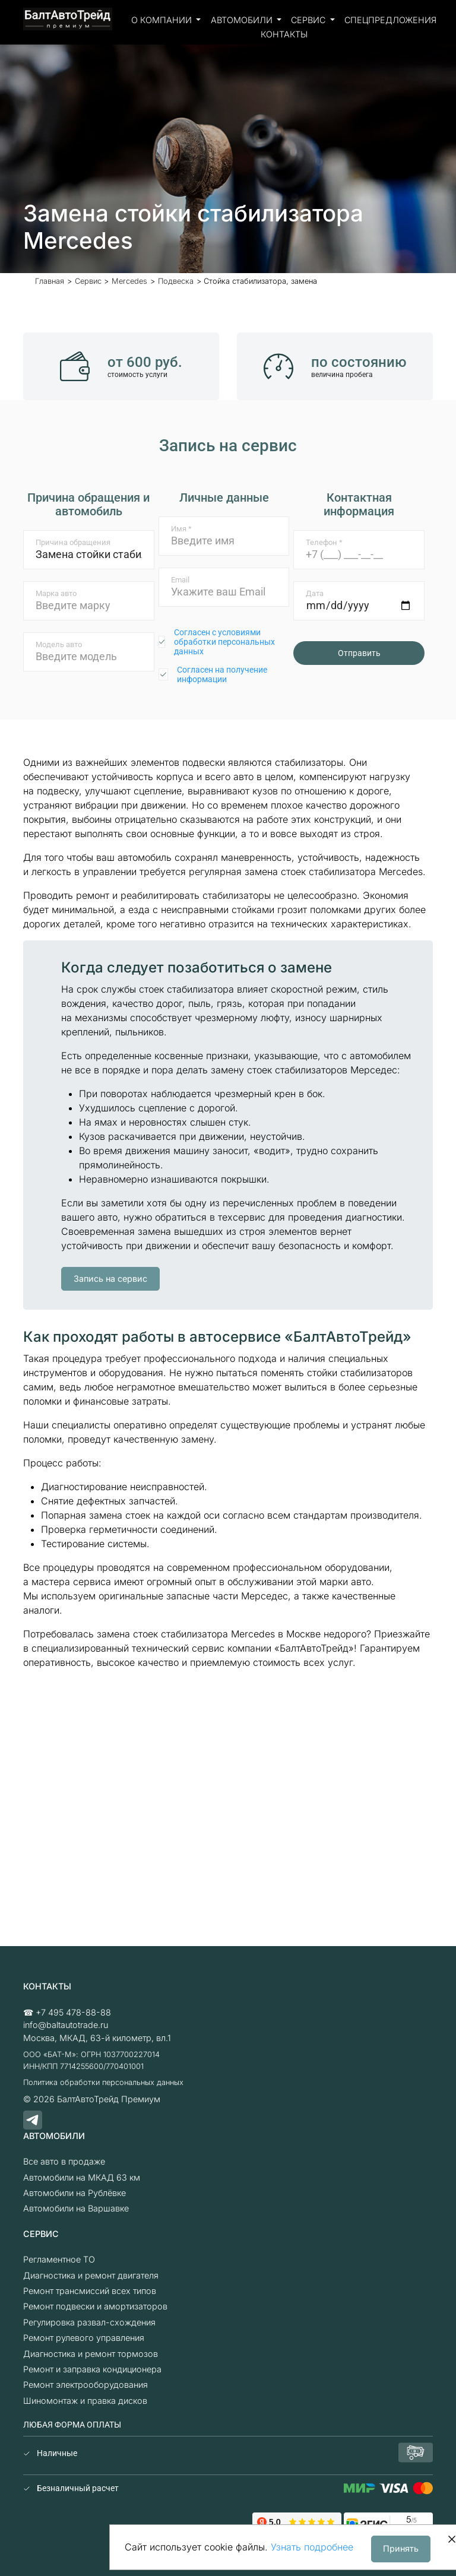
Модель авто (59, 644)
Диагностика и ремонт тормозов (90, 2354)
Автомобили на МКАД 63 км (81, 2177)
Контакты (284, 34)
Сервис (309, 20)
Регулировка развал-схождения (89, 2322)
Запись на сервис (110, 1278)
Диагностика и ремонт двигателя (91, 2275)
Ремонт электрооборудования (85, 2384)
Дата (315, 593)
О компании (162, 20)
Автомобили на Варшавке (76, 2208)
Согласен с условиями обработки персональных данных (224, 642)
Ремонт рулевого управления (83, 2338)
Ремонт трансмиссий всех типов (89, 2291)
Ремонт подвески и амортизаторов (95, 2306)
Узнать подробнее (312, 2547)
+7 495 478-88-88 (73, 2012)
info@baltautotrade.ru (65, 2025)
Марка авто (56, 593)
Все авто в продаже (64, 2161)
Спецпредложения (390, 20)
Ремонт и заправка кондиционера (92, 2369)
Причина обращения (73, 542)
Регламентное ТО (59, 2259)
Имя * (181, 528)
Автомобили (243, 20)
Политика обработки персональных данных (103, 2082)
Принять (401, 2548)
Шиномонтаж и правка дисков (85, 2401)
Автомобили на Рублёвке (74, 2193)
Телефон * (324, 542)
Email (180, 579)
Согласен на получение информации (222, 674)
